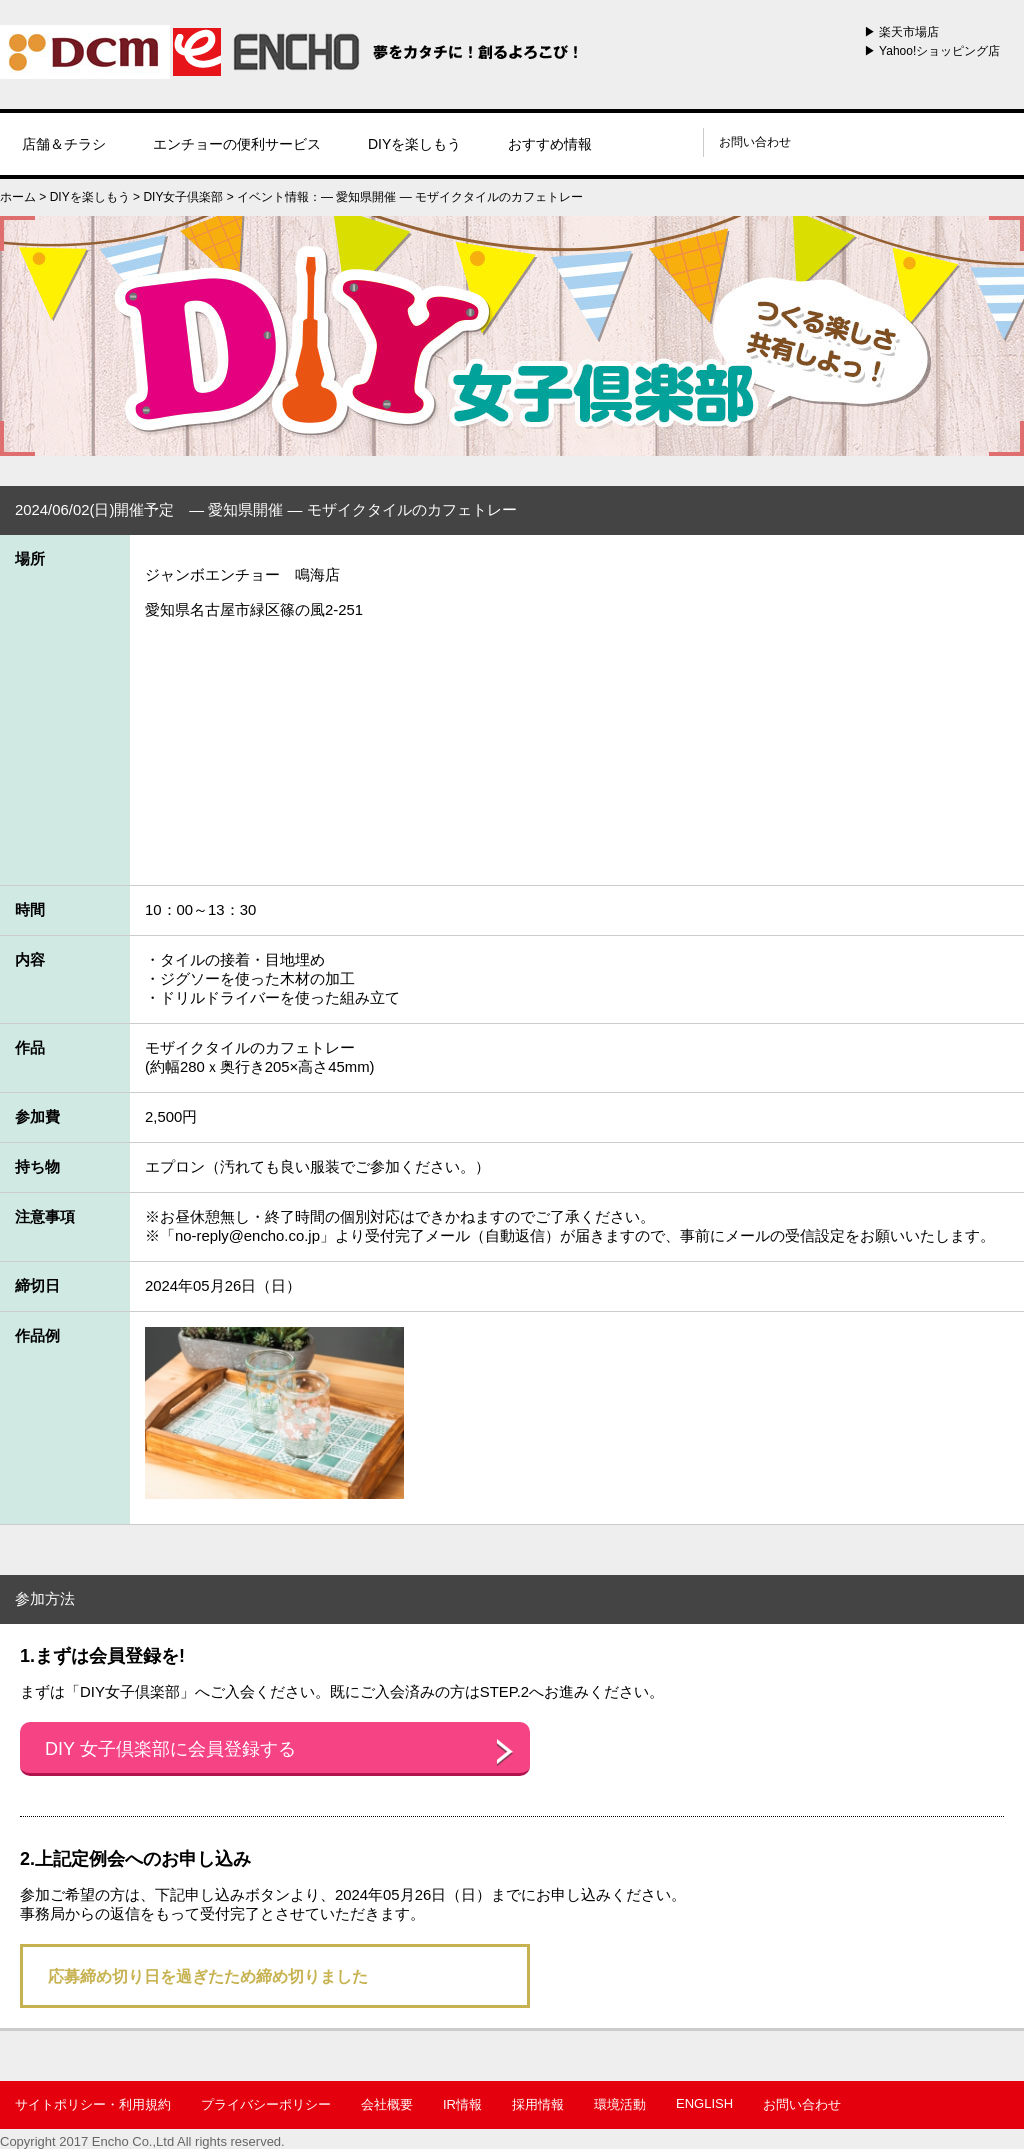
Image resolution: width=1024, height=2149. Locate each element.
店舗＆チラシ (64, 144)
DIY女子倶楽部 (183, 197)
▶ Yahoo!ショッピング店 (932, 51)
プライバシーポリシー (266, 2104)
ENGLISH (704, 2103)
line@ (627, 142)
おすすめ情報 (550, 144)
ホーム (18, 197)
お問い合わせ (755, 142)
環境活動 (620, 2104)
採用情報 (538, 2104)
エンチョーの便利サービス (237, 144)
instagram (653, 142)
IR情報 (462, 2104)
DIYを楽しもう (414, 144)
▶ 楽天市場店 (901, 32)
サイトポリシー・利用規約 (93, 2104)
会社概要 (387, 2104)
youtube (678, 142)
